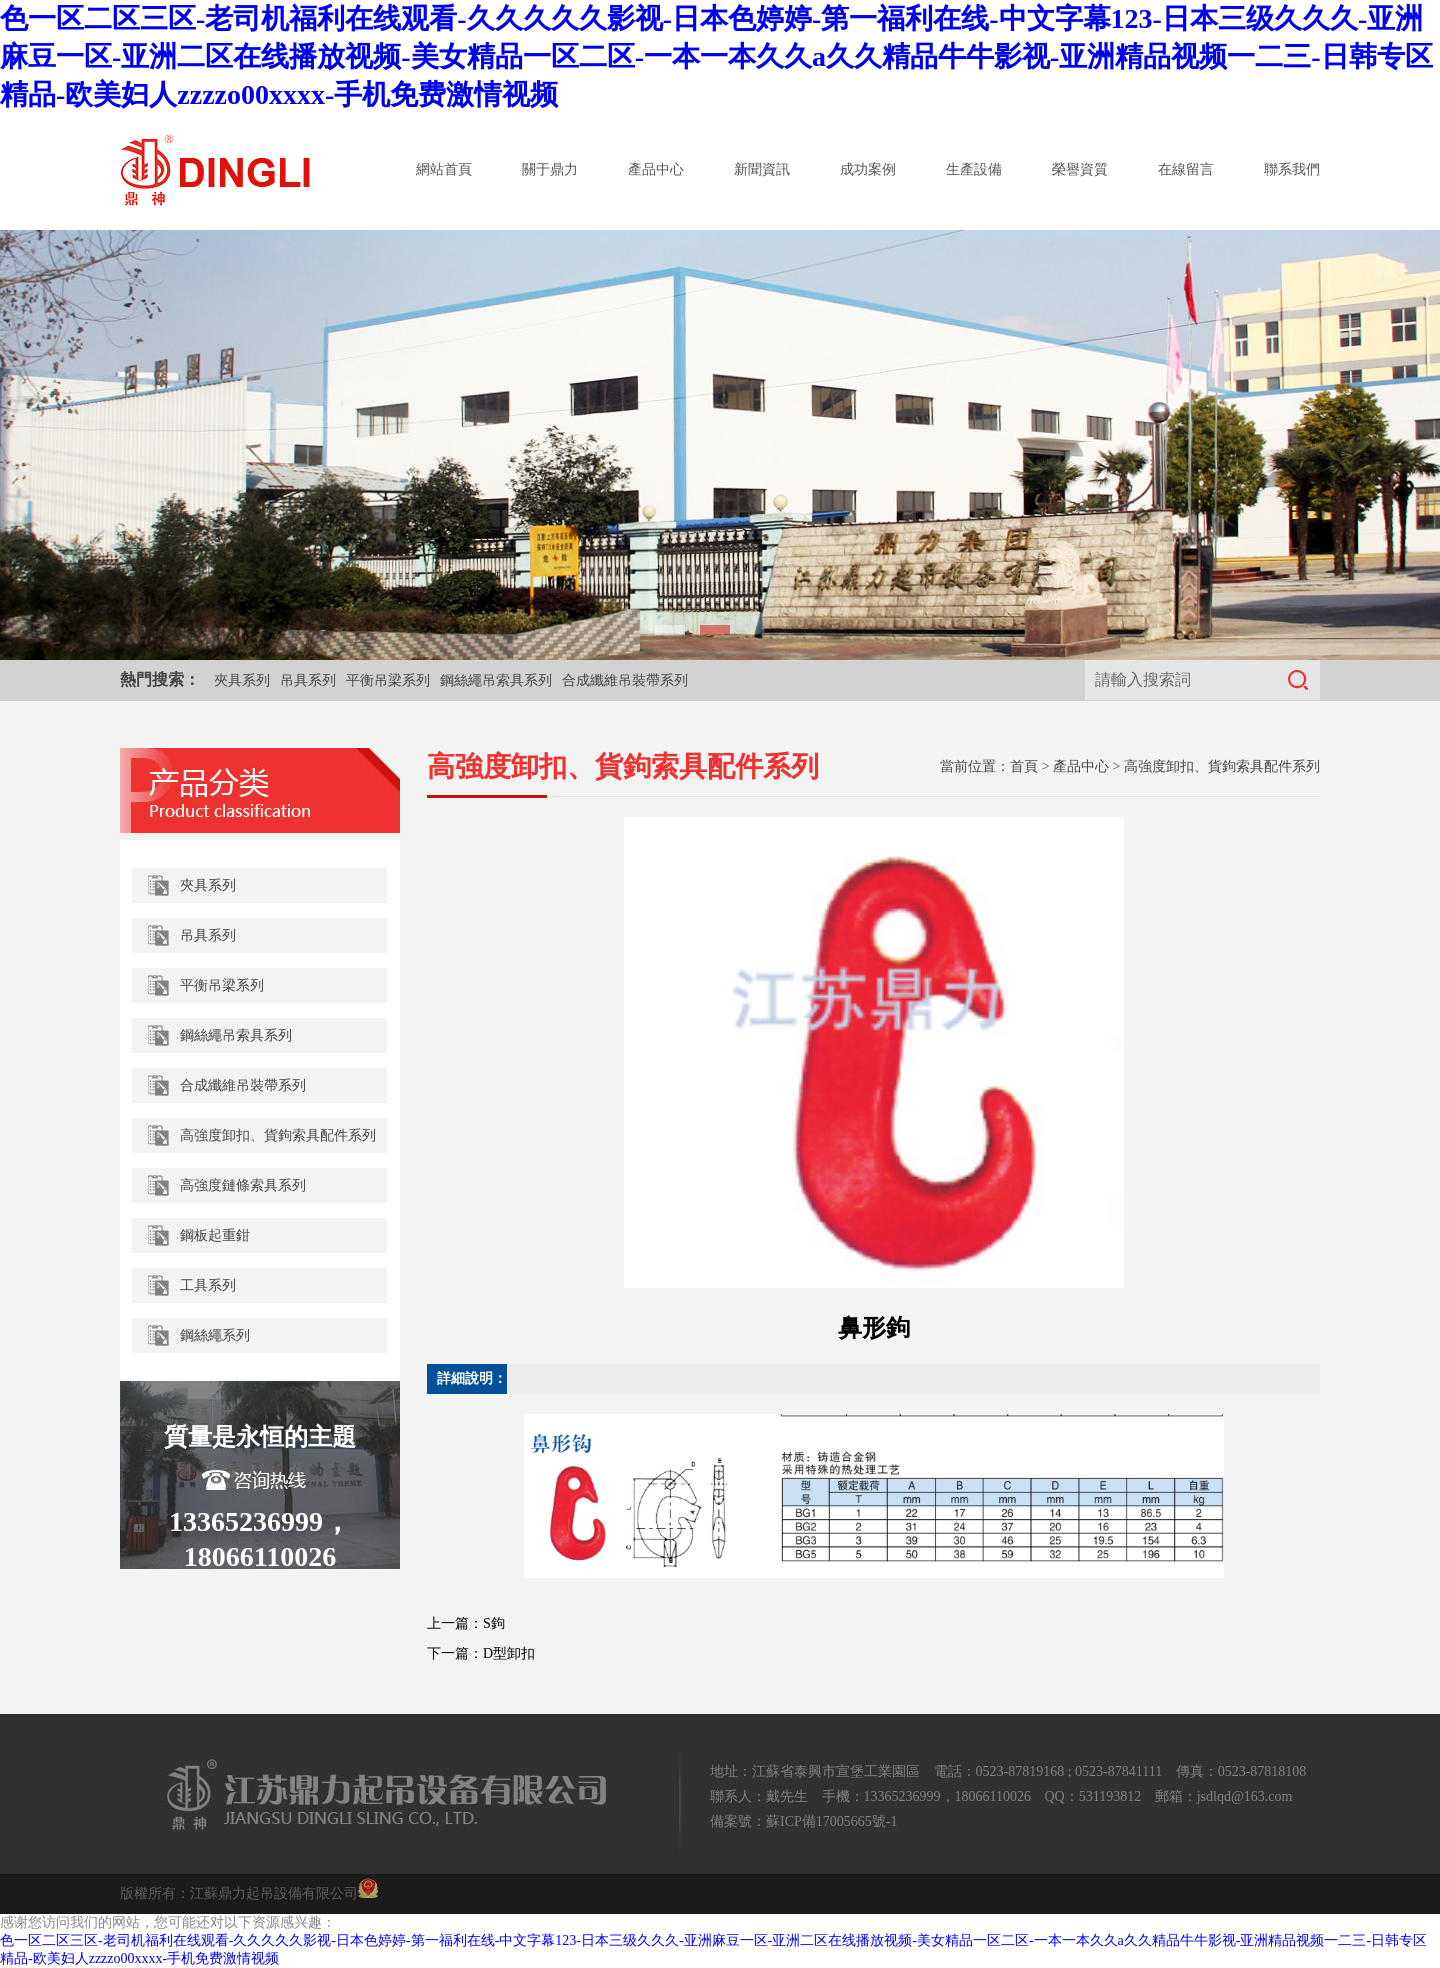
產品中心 (656, 169)
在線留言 (1186, 169)
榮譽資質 (1080, 169)
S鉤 (494, 1623)
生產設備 (974, 169)
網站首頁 (444, 169)
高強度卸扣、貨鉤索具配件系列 (1222, 766)
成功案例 (868, 169)
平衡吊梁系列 (388, 680)
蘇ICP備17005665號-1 (831, 1821)
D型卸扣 (509, 1653)
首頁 (1024, 766)
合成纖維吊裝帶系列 (625, 680)
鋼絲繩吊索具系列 (496, 680)
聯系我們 (1292, 169)
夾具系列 (242, 680)
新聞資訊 (762, 169)
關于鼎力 (550, 169)
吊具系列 (308, 680)
